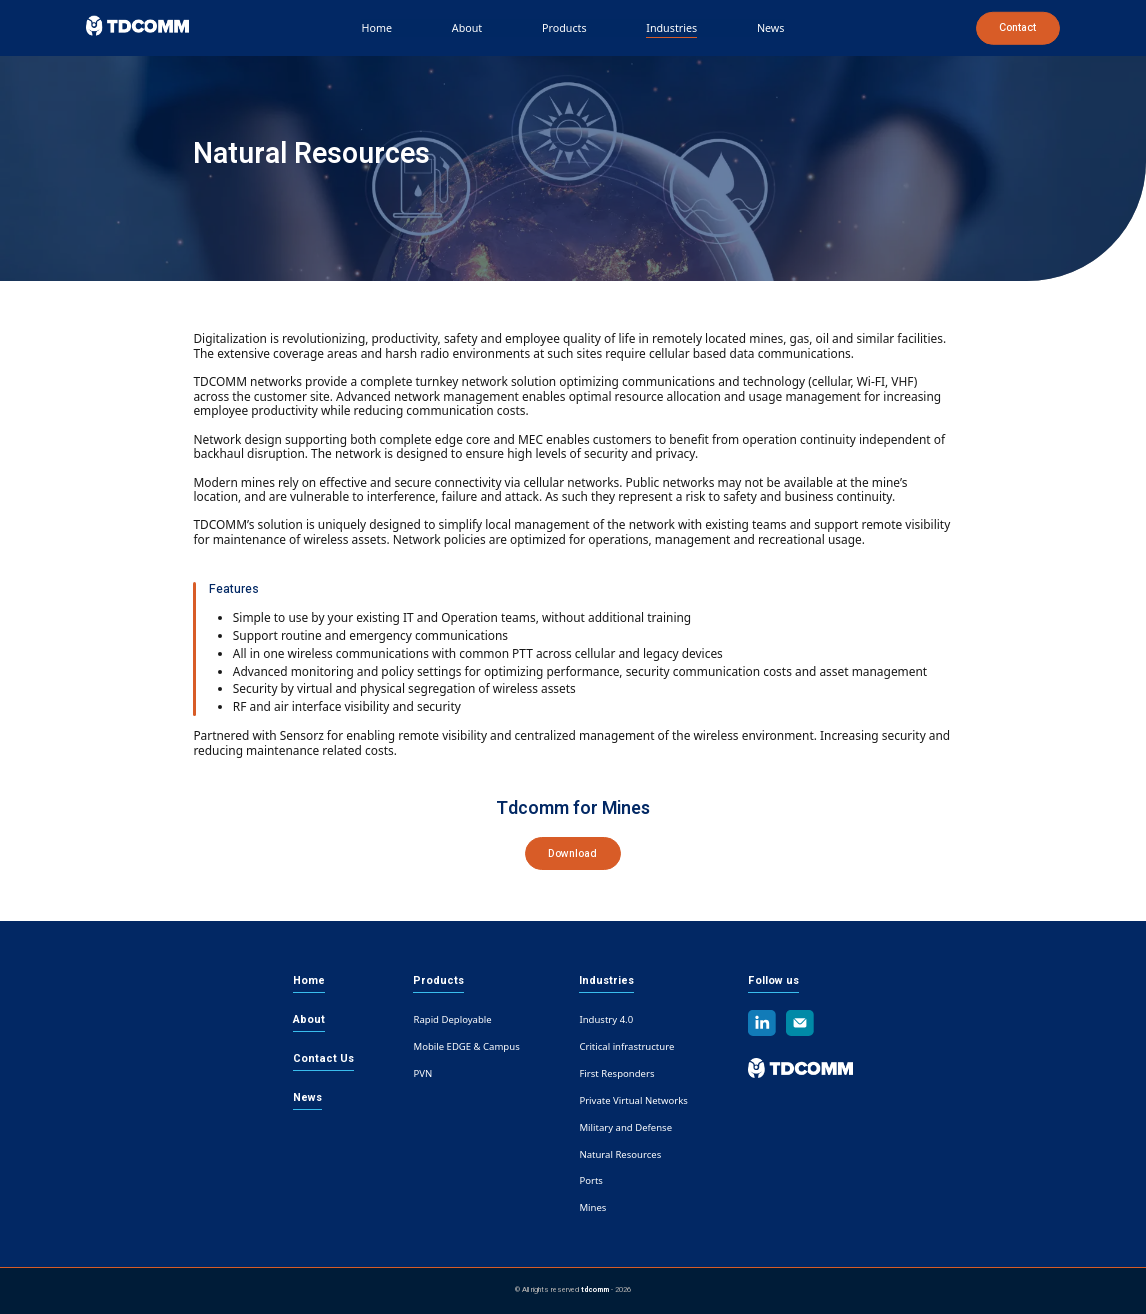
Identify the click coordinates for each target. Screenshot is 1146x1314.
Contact (1017, 28)
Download (572, 854)
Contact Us (323, 1059)
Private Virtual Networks (633, 1100)
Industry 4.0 (606, 1019)
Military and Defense (625, 1127)
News (771, 28)
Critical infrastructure (626, 1046)
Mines (592, 1207)
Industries (671, 28)
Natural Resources (620, 1153)
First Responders (616, 1073)
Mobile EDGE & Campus (466, 1046)
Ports (591, 1180)
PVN (422, 1073)
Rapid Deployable (452, 1019)
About (467, 28)
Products (564, 28)
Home (377, 28)
